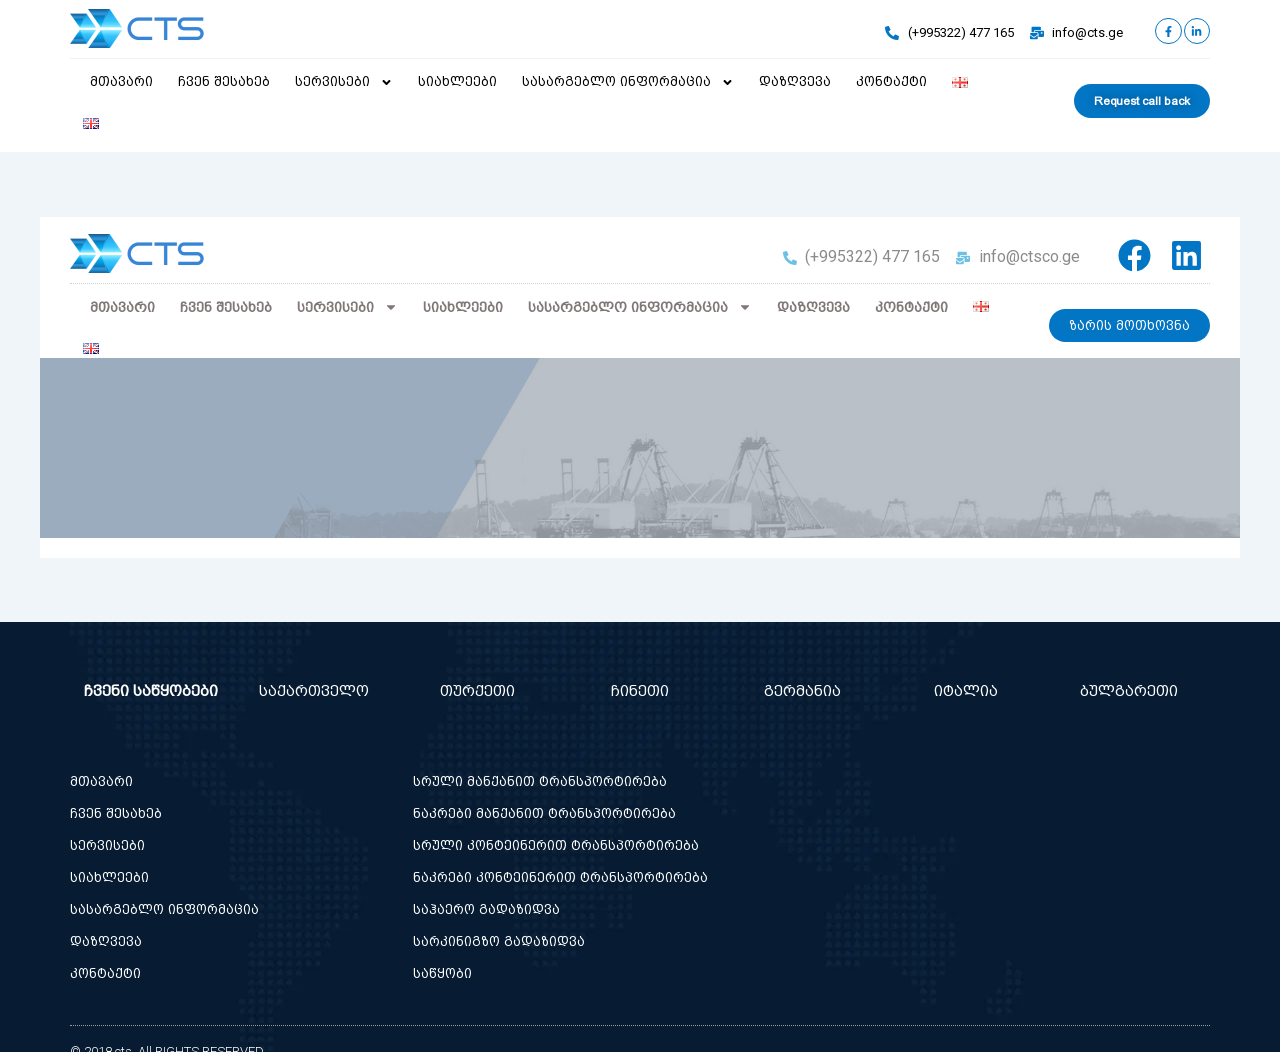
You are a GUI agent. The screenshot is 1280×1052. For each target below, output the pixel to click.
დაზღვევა (795, 81)
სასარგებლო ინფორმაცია (628, 82)
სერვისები (344, 82)
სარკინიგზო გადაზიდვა (499, 941)
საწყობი (442, 973)
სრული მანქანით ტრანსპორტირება (540, 781)
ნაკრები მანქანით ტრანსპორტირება (544, 813)
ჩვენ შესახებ (224, 81)
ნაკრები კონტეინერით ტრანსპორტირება (560, 877)
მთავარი (121, 81)
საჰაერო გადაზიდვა (486, 909)
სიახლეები (457, 81)
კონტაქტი (891, 81)
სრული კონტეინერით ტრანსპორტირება (556, 845)
